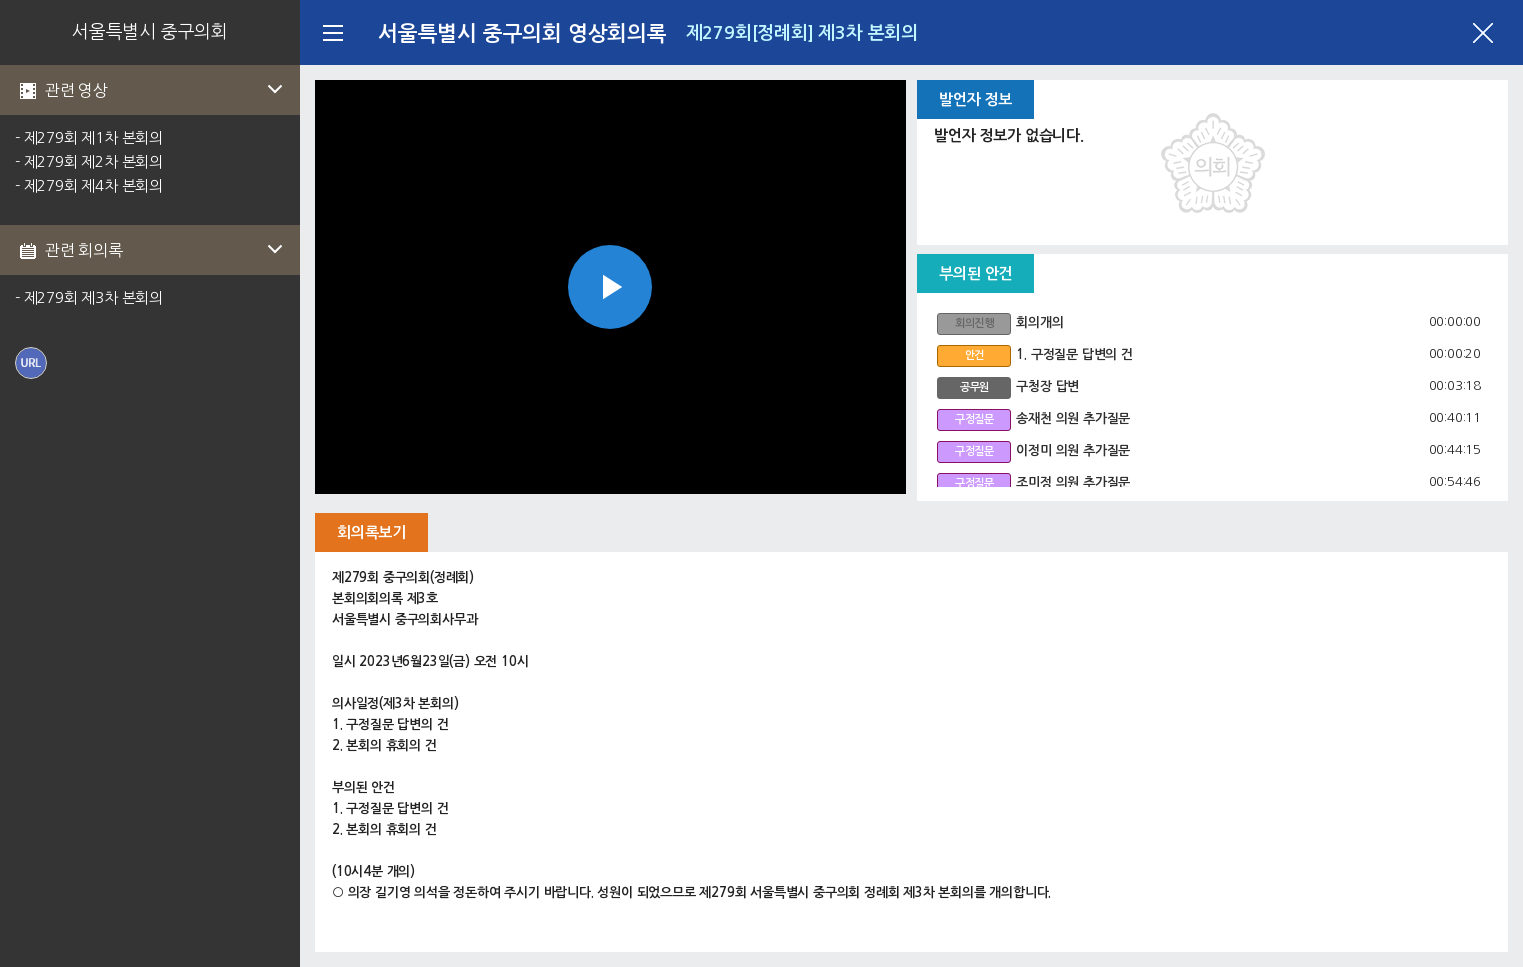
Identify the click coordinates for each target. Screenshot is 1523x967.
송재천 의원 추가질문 (1073, 418)
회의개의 (1039, 322)
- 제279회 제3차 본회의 (89, 297)
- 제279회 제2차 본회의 (89, 161)
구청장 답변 (1047, 386)
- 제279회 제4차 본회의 (89, 185)
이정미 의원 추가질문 (1073, 450)
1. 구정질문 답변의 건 (1074, 354)
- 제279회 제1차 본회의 (89, 137)
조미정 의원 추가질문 (1073, 482)
